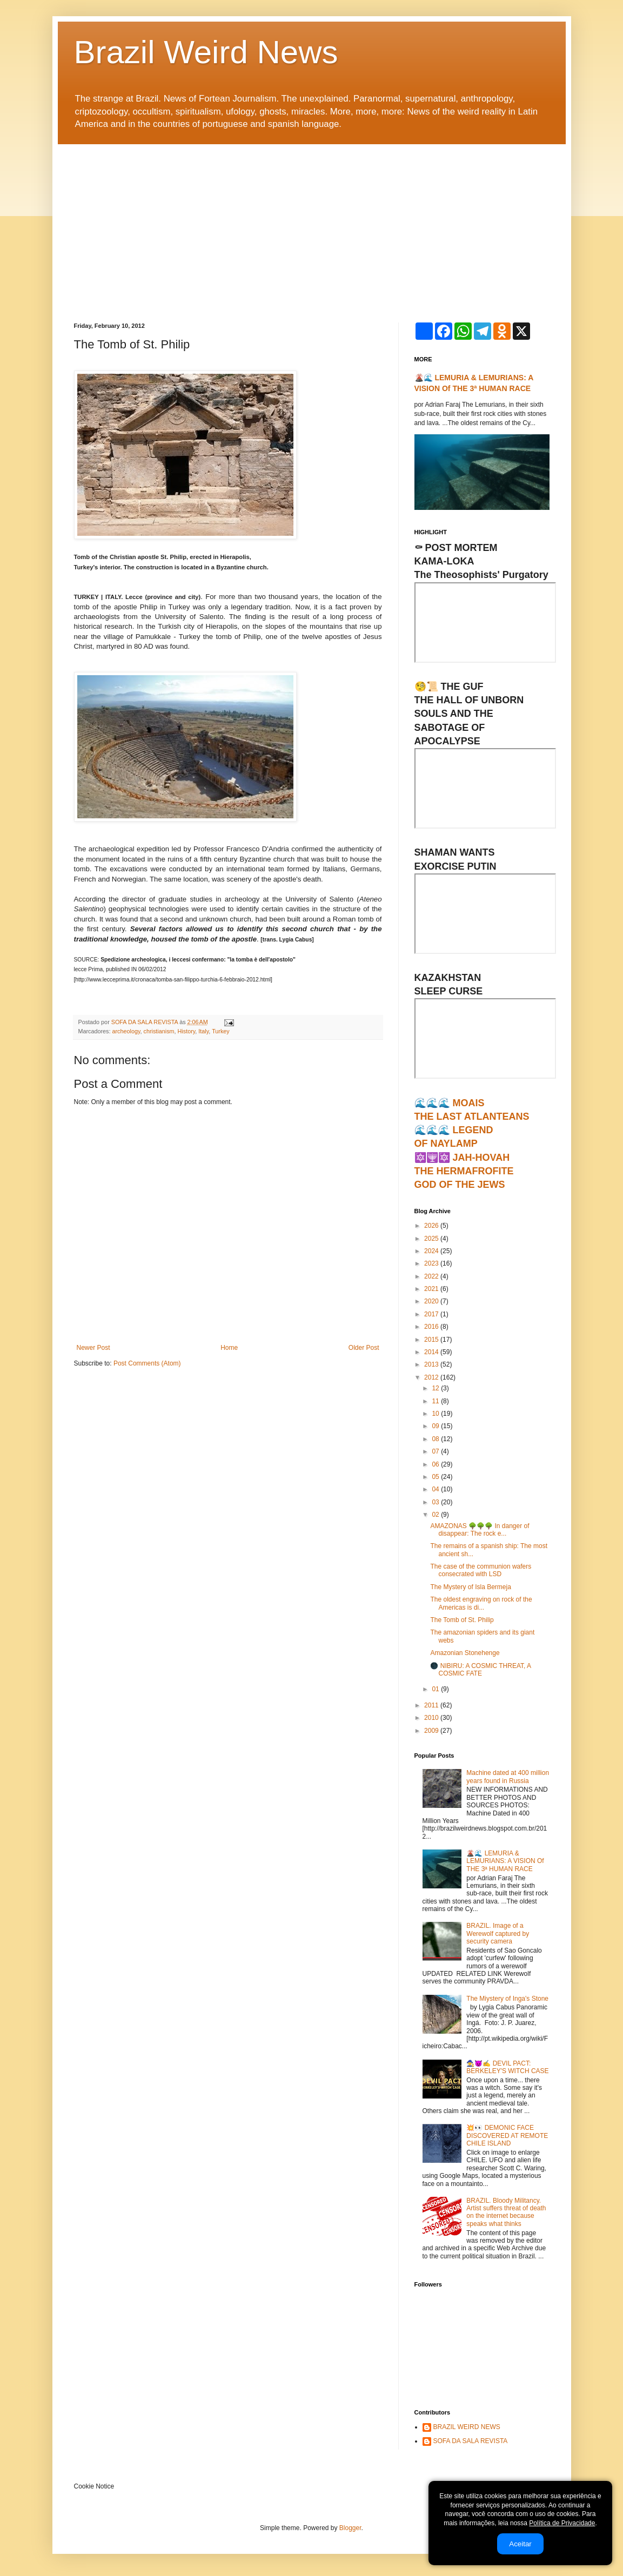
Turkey (221, 1031)
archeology (126, 1031)
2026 (432, 1225)
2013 (432, 1364)
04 (436, 1489)
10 (436, 1413)
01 (436, 1689)
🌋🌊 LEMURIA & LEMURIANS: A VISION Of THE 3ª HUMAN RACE (505, 1861)
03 (436, 1502)
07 (436, 1451)
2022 (432, 1276)
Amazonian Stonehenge (464, 1653)
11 (436, 1401)
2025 (432, 1238)
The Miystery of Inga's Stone (507, 1998)
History (187, 1031)
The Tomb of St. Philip (461, 1620)
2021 (432, 1289)
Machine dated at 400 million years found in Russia (507, 1776)
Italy (203, 1031)
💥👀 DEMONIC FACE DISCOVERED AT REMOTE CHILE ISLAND (507, 2135)
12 (436, 1388)
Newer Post (93, 1347)
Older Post (364, 1347)
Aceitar (520, 2544)
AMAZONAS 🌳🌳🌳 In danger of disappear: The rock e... (479, 1529)
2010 (432, 1717)
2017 (432, 1314)
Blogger (350, 2528)
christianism (159, 1031)
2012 (432, 1377)
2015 (432, 1339)
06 (436, 1464)
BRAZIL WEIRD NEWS (466, 2427)
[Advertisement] (312, 225)
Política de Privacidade (562, 2523)
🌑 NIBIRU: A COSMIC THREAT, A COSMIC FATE (480, 1669)
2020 (432, 1301)
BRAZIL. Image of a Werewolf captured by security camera (497, 1933)
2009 (432, 1730)
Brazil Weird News (206, 52)
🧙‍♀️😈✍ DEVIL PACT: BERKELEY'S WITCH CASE (507, 2067)
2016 (432, 1326)
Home (229, 1347)
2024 (432, 1251)
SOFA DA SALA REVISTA (470, 2441)
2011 (432, 1705)
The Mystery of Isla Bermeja (470, 1587)
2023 (432, 1263)
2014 (432, 1352)
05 (436, 1477)
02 (436, 1514)
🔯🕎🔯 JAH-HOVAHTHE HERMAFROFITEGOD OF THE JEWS (464, 1171)
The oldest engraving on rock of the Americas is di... (481, 1603)
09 (436, 1426)
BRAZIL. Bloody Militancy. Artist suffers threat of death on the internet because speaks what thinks (506, 2212)
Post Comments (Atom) (147, 1363)
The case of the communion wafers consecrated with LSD (480, 1570)
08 (436, 1439)
